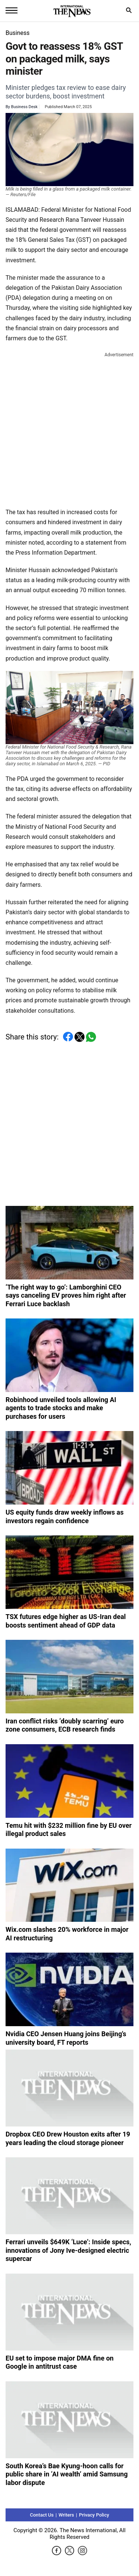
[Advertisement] (69, 428)
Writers (66, 2515)
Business (18, 32)
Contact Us (42, 2515)
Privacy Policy (94, 2515)
